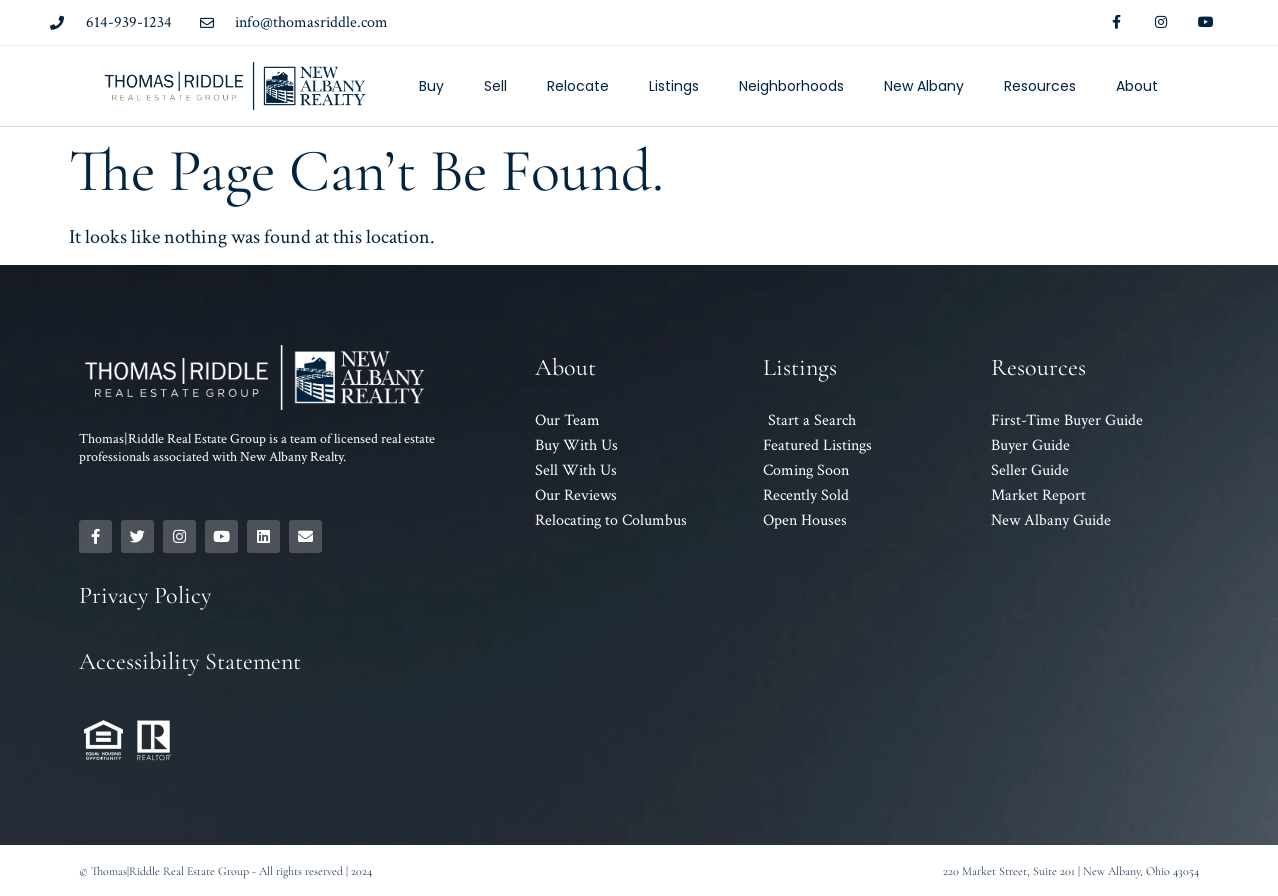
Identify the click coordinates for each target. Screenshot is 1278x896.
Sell (495, 86)
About (1137, 86)
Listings (674, 86)
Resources (1040, 86)
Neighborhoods (791, 86)
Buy (431, 86)
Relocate (578, 86)
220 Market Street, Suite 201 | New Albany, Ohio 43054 (1071, 871)
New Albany (924, 86)
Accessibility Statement (190, 661)
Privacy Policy (145, 595)
